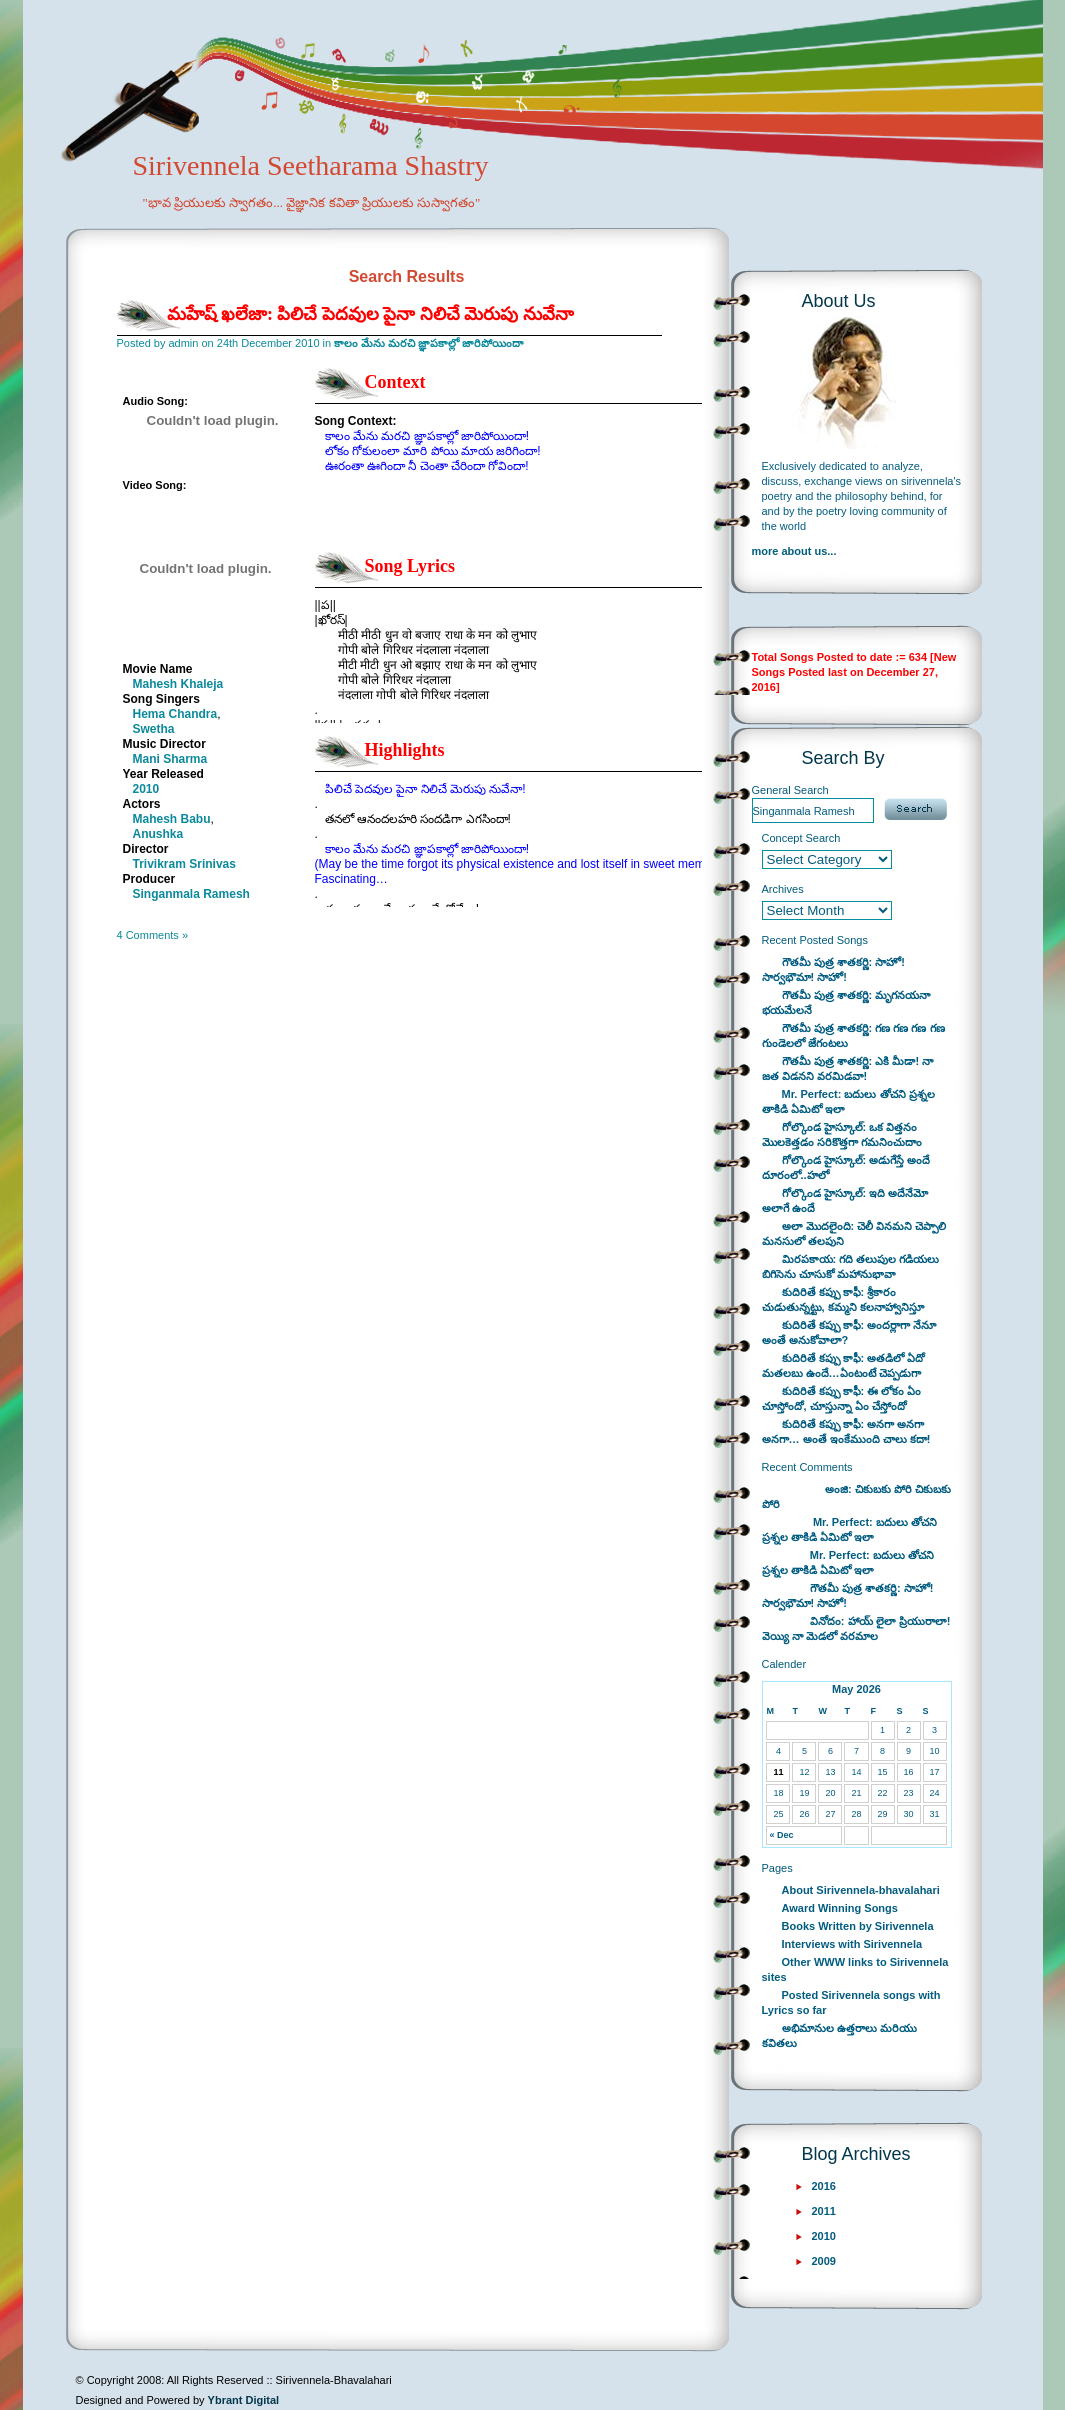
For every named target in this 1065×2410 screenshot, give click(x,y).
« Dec (781, 1835)
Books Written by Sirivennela (858, 1926)
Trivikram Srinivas (184, 864)
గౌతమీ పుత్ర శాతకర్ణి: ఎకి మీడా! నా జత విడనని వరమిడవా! (848, 1068)
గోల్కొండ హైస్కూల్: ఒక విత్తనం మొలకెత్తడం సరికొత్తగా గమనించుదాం (842, 1134)
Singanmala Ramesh (191, 894)
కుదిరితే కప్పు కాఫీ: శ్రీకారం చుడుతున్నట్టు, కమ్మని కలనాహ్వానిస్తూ (843, 1299)
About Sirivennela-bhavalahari (861, 1890)
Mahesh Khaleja (178, 684)
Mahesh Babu (172, 819)
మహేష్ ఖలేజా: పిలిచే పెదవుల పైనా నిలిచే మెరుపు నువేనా (371, 314)
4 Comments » (153, 935)
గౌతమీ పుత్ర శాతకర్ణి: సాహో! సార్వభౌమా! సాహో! (834, 969)
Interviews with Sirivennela (852, 1944)
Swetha (154, 729)
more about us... (794, 551)
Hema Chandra (175, 714)
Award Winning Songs (840, 1908)
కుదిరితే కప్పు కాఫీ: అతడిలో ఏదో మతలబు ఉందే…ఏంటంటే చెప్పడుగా (844, 1365)
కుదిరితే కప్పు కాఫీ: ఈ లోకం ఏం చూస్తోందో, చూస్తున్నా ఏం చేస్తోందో (842, 1398)
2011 (824, 2211)
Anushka (158, 834)
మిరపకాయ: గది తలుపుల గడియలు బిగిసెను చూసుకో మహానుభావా (851, 1266)
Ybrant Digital (244, 2400)
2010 (146, 789)
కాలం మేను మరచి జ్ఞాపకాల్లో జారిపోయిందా (428, 343)
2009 (824, 2261)
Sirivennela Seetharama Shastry (283, 196)
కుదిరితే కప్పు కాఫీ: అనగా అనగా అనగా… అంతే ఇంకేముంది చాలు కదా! (846, 1431)
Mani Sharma (170, 759)
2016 (824, 2186)
